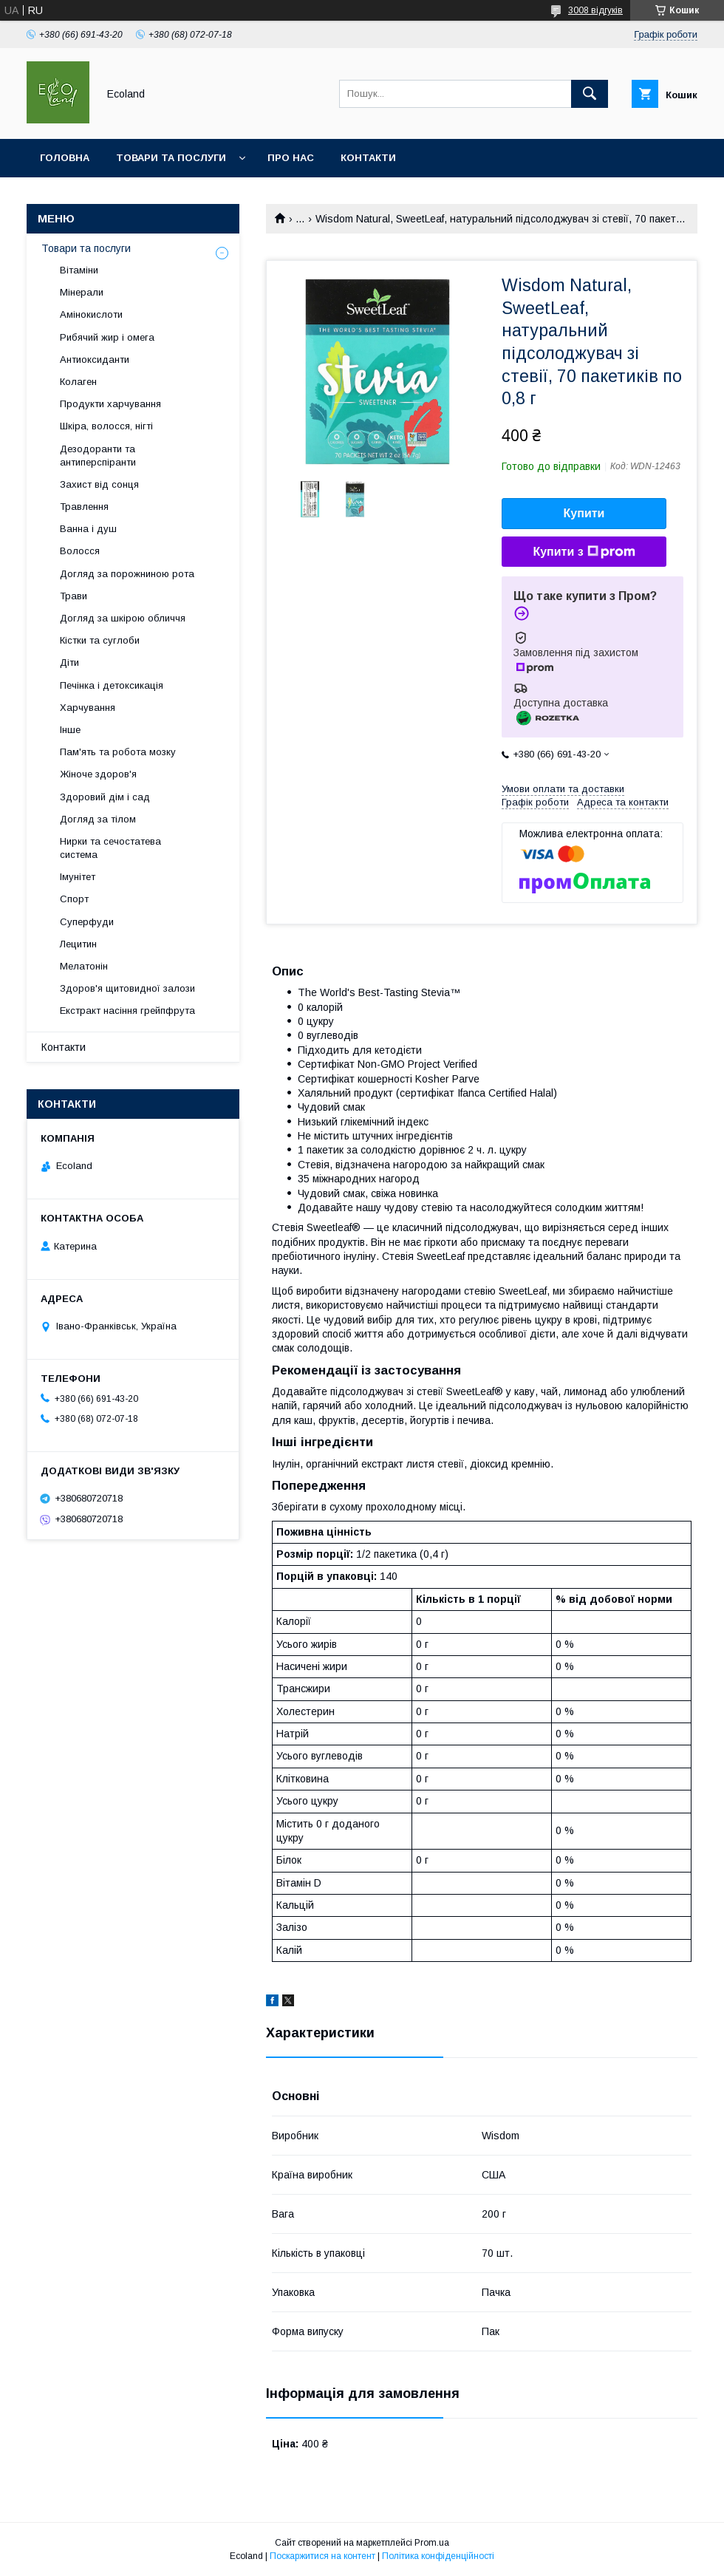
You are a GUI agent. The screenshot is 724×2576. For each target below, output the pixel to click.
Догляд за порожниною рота (127, 573)
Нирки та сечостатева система (110, 848)
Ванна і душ (88, 528)
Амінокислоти (91, 314)
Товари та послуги (171, 157)
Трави (73, 596)
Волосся (80, 550)
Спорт (74, 898)
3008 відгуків (595, 10)
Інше (70, 729)
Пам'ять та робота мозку (118, 751)
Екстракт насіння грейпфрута (127, 1010)
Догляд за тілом (98, 819)
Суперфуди (87, 921)
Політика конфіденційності (438, 2556)
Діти (69, 662)
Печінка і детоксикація (111, 685)
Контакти (368, 157)
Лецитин (78, 944)
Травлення (84, 506)
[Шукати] (589, 94)
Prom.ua (431, 2543)
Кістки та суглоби (100, 640)
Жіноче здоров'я (98, 774)
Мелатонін (84, 966)
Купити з (584, 552)
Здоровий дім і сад (105, 797)
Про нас (290, 157)
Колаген (78, 381)
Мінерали (81, 292)
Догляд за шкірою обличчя (122, 618)
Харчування (87, 707)
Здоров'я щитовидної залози (127, 988)
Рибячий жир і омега (107, 337)
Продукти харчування (110, 403)
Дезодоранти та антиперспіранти (98, 455)
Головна (64, 157)
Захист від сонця (99, 484)
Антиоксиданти (94, 359)
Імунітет (77, 876)
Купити (584, 513)
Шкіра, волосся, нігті (106, 426)
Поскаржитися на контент (322, 2556)
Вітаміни (79, 270)
